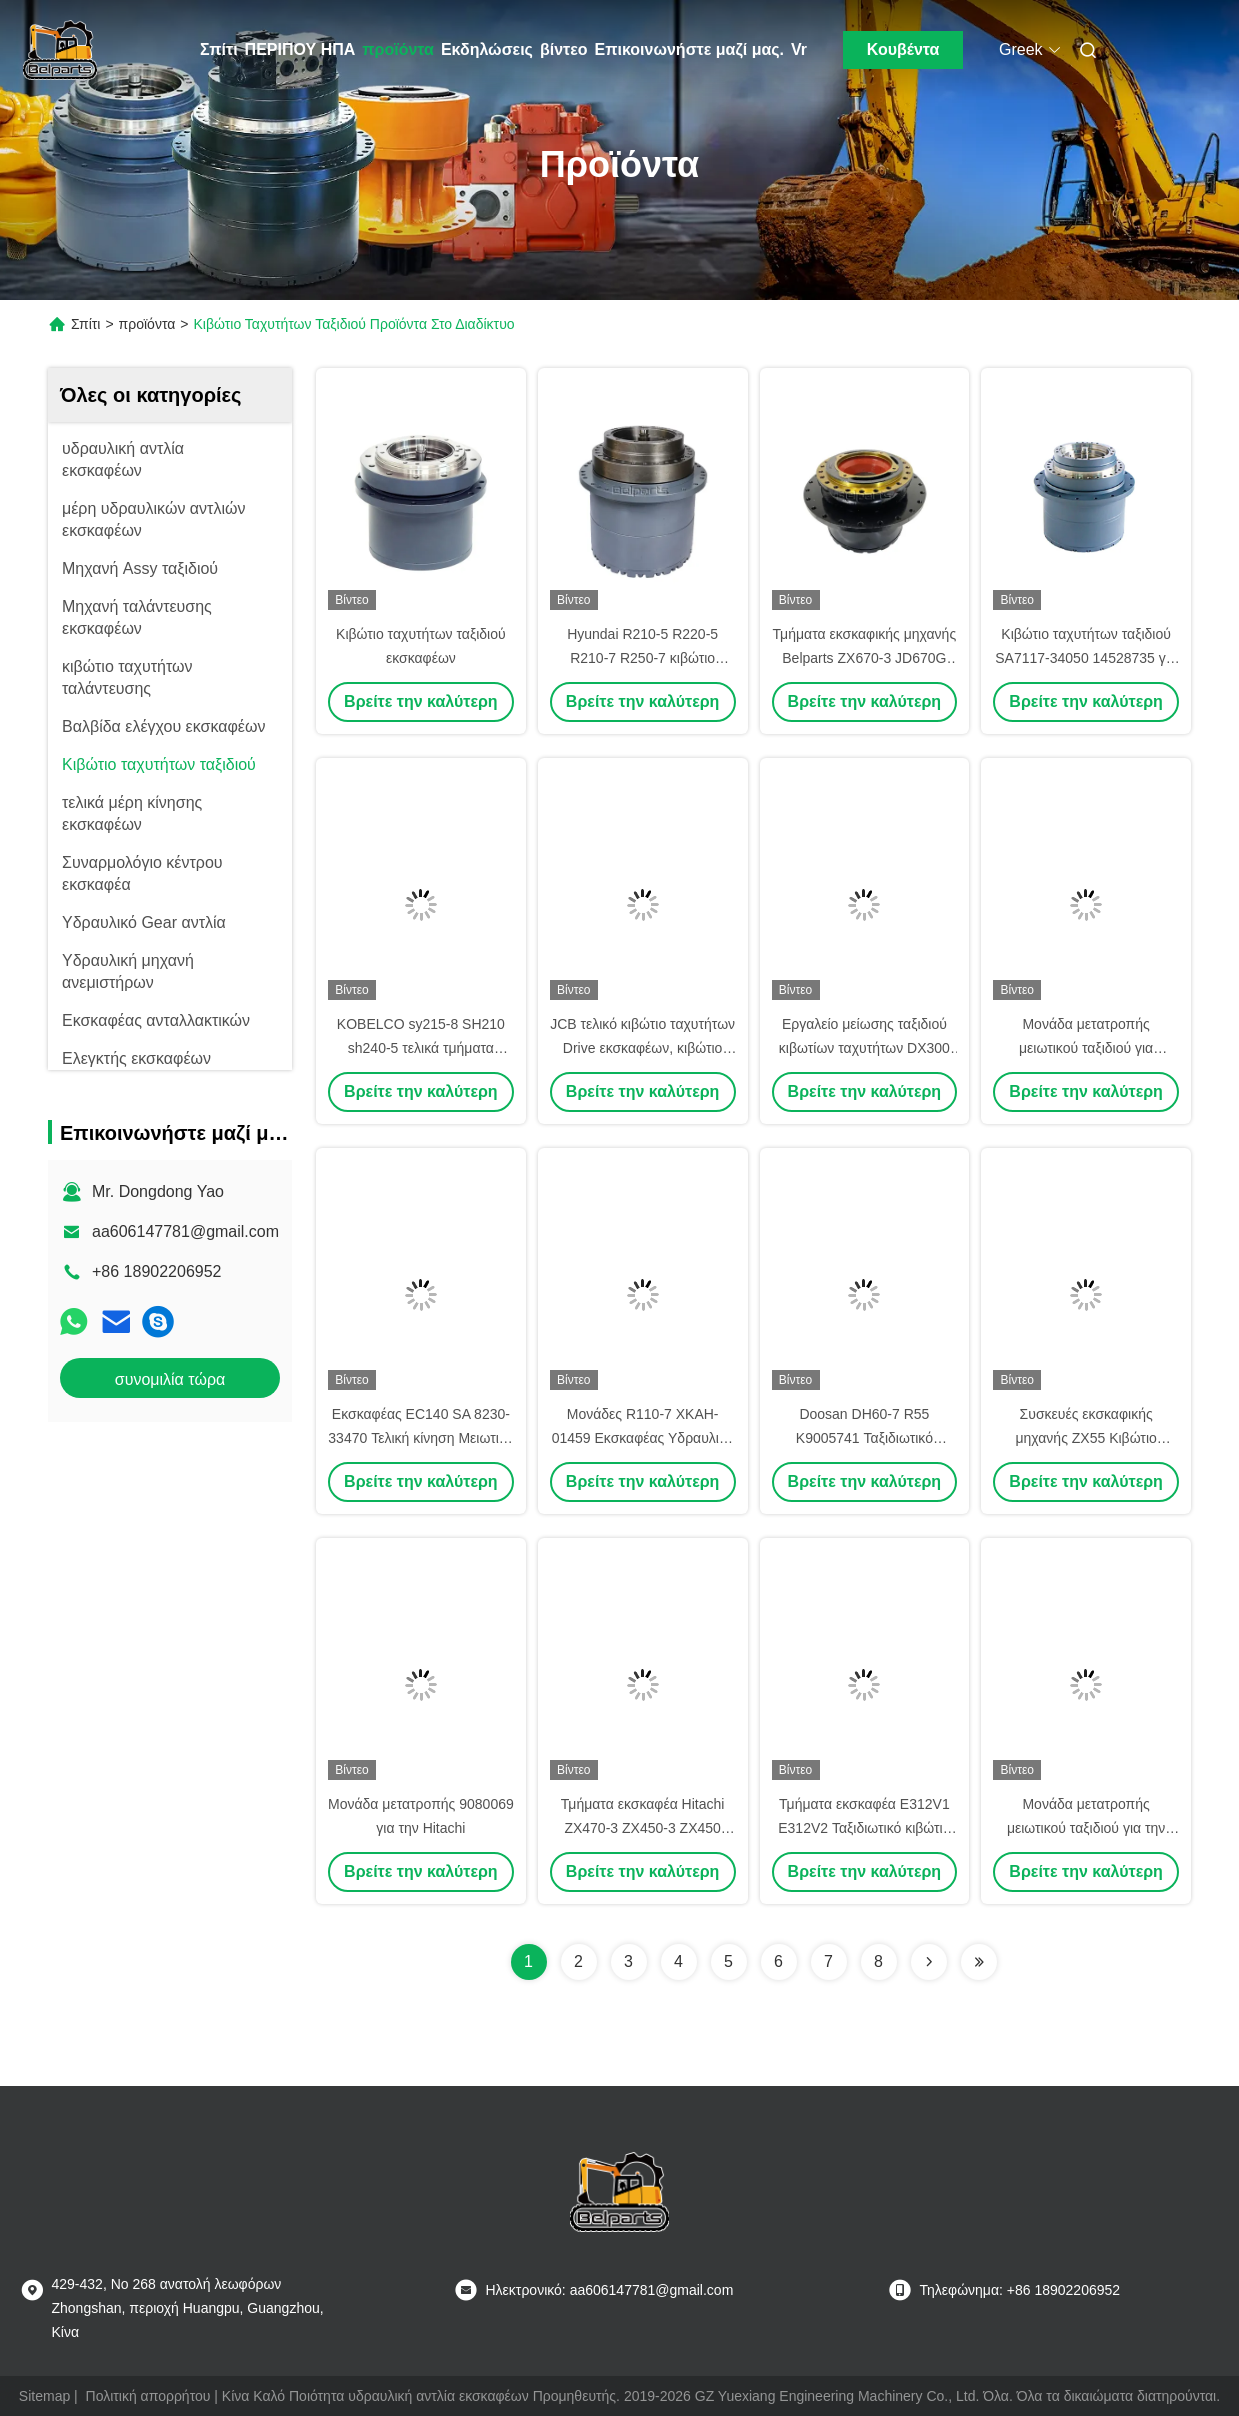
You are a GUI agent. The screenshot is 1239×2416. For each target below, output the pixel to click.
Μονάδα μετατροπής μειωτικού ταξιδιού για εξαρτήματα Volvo (1086, 1048)
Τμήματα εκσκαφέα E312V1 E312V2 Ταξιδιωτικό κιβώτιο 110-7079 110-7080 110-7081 (864, 1828)
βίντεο (564, 49)
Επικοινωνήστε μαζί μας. (689, 49)
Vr (799, 49)
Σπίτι (219, 49)
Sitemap (44, 2396)
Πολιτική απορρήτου (148, 2396)
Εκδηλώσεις (487, 49)
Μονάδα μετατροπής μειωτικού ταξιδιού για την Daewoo (1086, 1828)
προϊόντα (398, 49)
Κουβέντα (903, 49)
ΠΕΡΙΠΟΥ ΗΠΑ (300, 49)
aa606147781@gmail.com (185, 1231)
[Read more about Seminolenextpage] (929, 1962)
